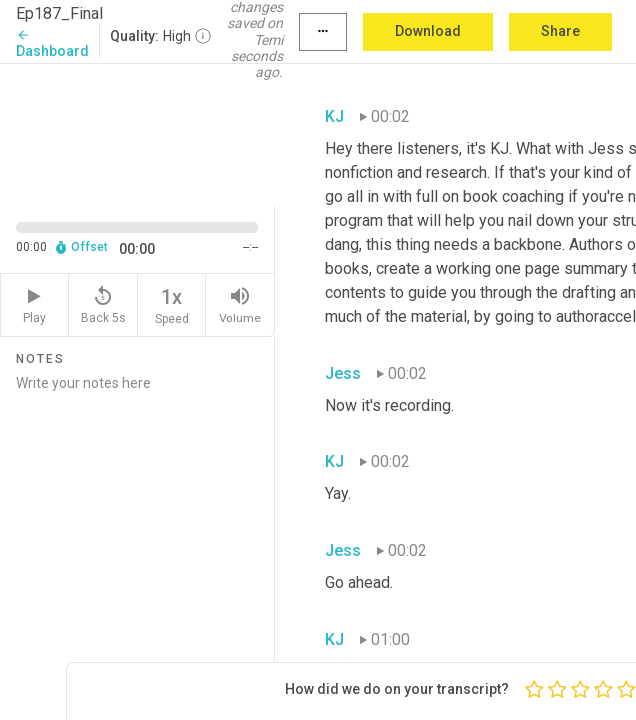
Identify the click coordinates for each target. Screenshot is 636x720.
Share (560, 31)
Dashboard (52, 43)
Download (428, 31)
